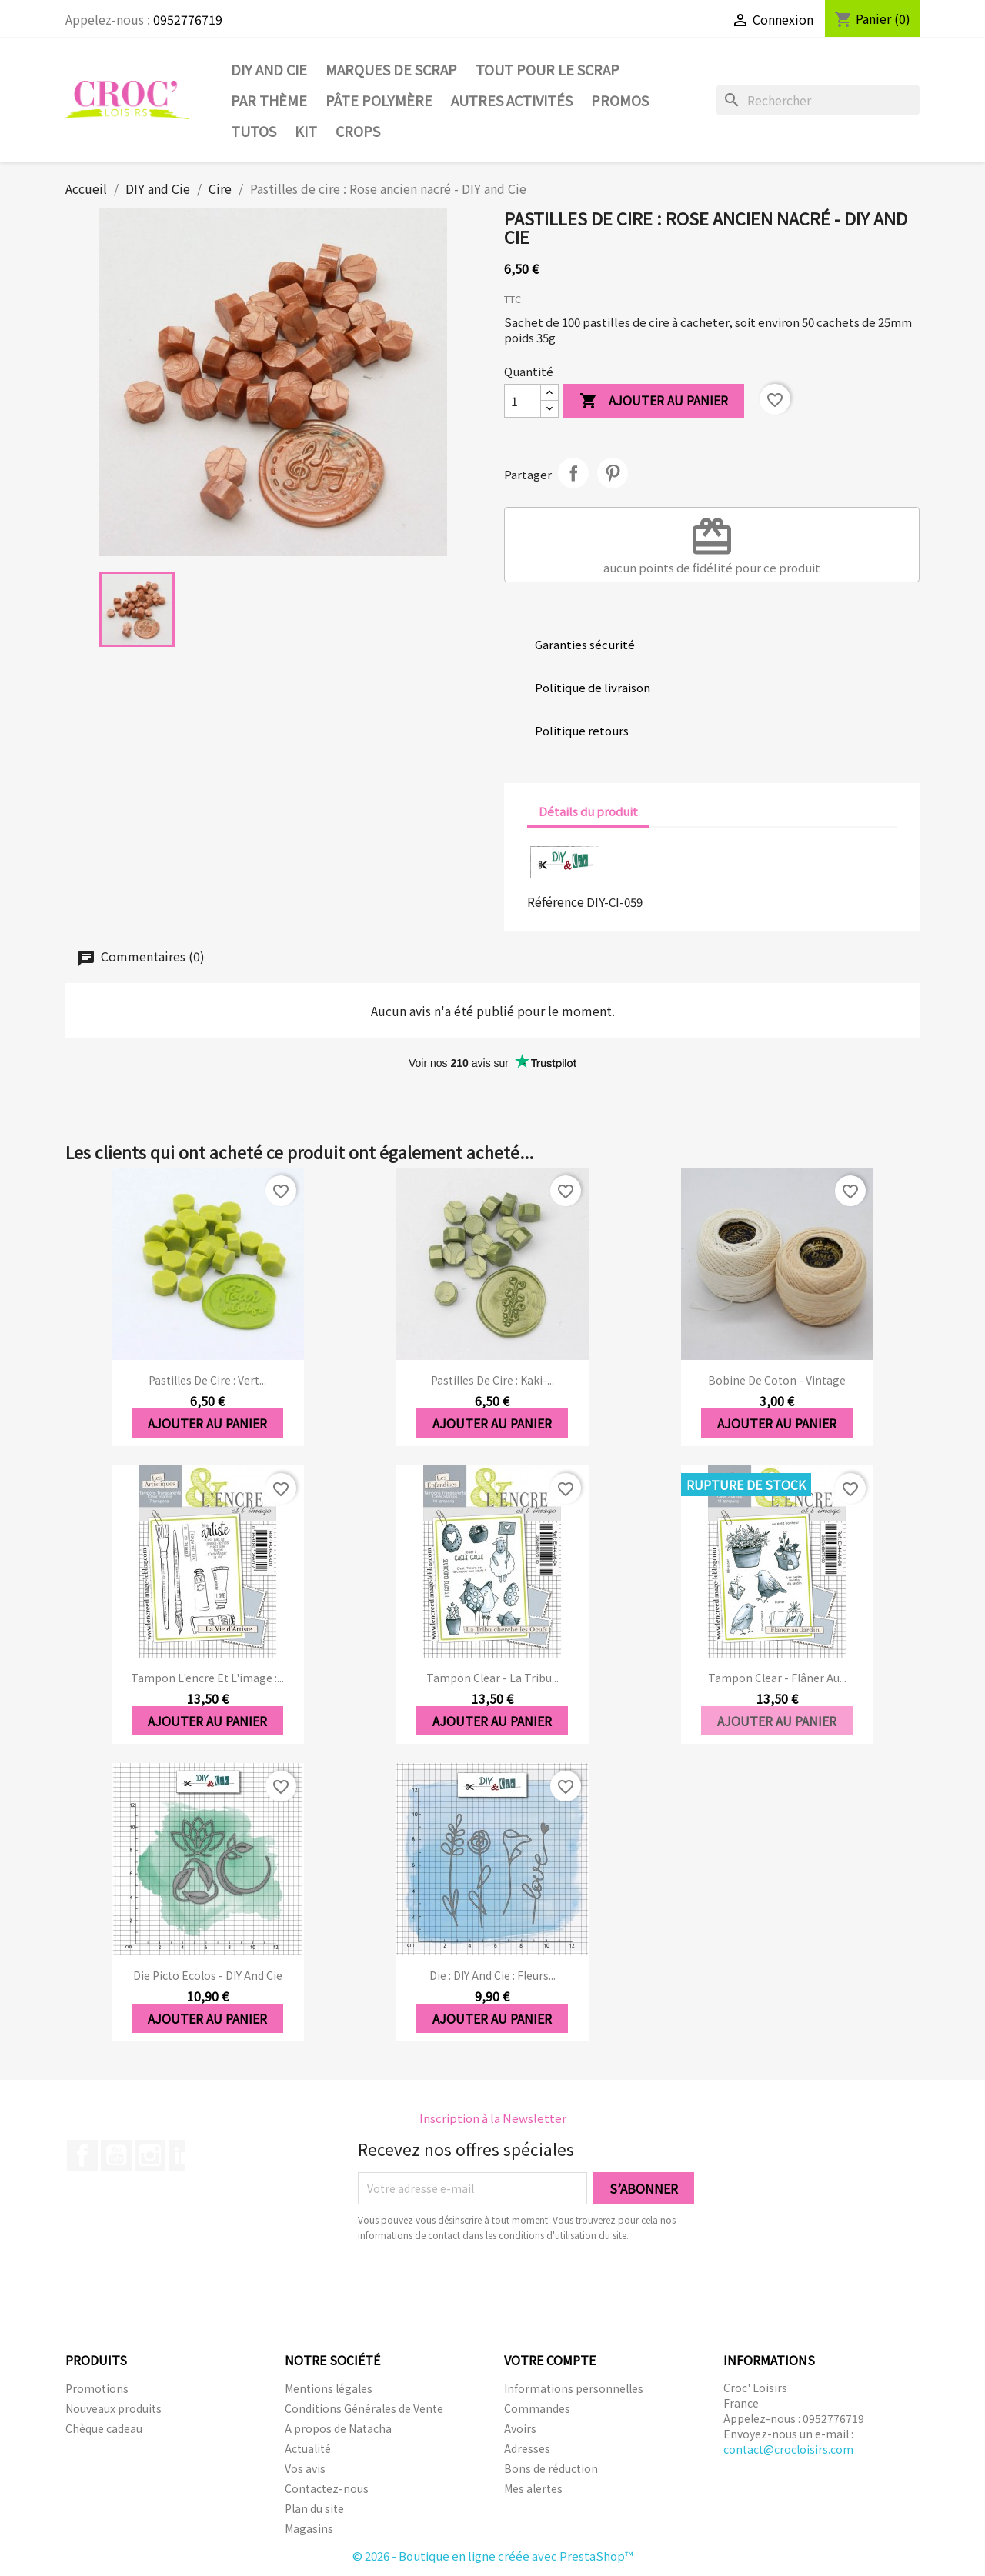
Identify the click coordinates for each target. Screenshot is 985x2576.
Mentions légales (328, 2388)
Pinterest (612, 473)
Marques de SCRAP (391, 69)
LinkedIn (184, 2155)
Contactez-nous (327, 2488)
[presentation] (486, 2285)
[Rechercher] (818, 100)
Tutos (253, 131)
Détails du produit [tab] (588, 811)
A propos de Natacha (338, 2428)
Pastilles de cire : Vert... (207, 1380)
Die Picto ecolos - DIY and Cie (207, 1975)
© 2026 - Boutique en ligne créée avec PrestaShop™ (492, 2556)
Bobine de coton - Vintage (777, 1380)
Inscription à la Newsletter (492, 2118)
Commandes (537, 2408)
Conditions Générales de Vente (364, 2408)
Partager (573, 473)
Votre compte (550, 2360)
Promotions (97, 2388)
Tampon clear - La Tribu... (492, 1677)
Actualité (308, 2448)
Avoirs (520, 2428)
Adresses (527, 2448)
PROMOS (620, 100)
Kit (306, 131)
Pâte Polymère (379, 100)
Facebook (82, 2155)
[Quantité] (522, 401)
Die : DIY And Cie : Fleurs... (492, 1975)
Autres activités (512, 100)
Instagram (150, 2155)
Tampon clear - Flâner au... (777, 1677)
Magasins (309, 2528)
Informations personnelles (573, 2388)
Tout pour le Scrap (547, 69)
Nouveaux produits (113, 2408)
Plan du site (314, 2508)
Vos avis (305, 2468)
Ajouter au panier (653, 401)
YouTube (116, 2155)
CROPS (358, 131)
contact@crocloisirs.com (788, 2449)
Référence (555, 901)
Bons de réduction (551, 2468)
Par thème (269, 100)
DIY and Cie (269, 69)
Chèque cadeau (103, 2428)
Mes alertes (533, 2488)
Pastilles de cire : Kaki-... (492, 1380)
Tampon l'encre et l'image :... (207, 1677)
